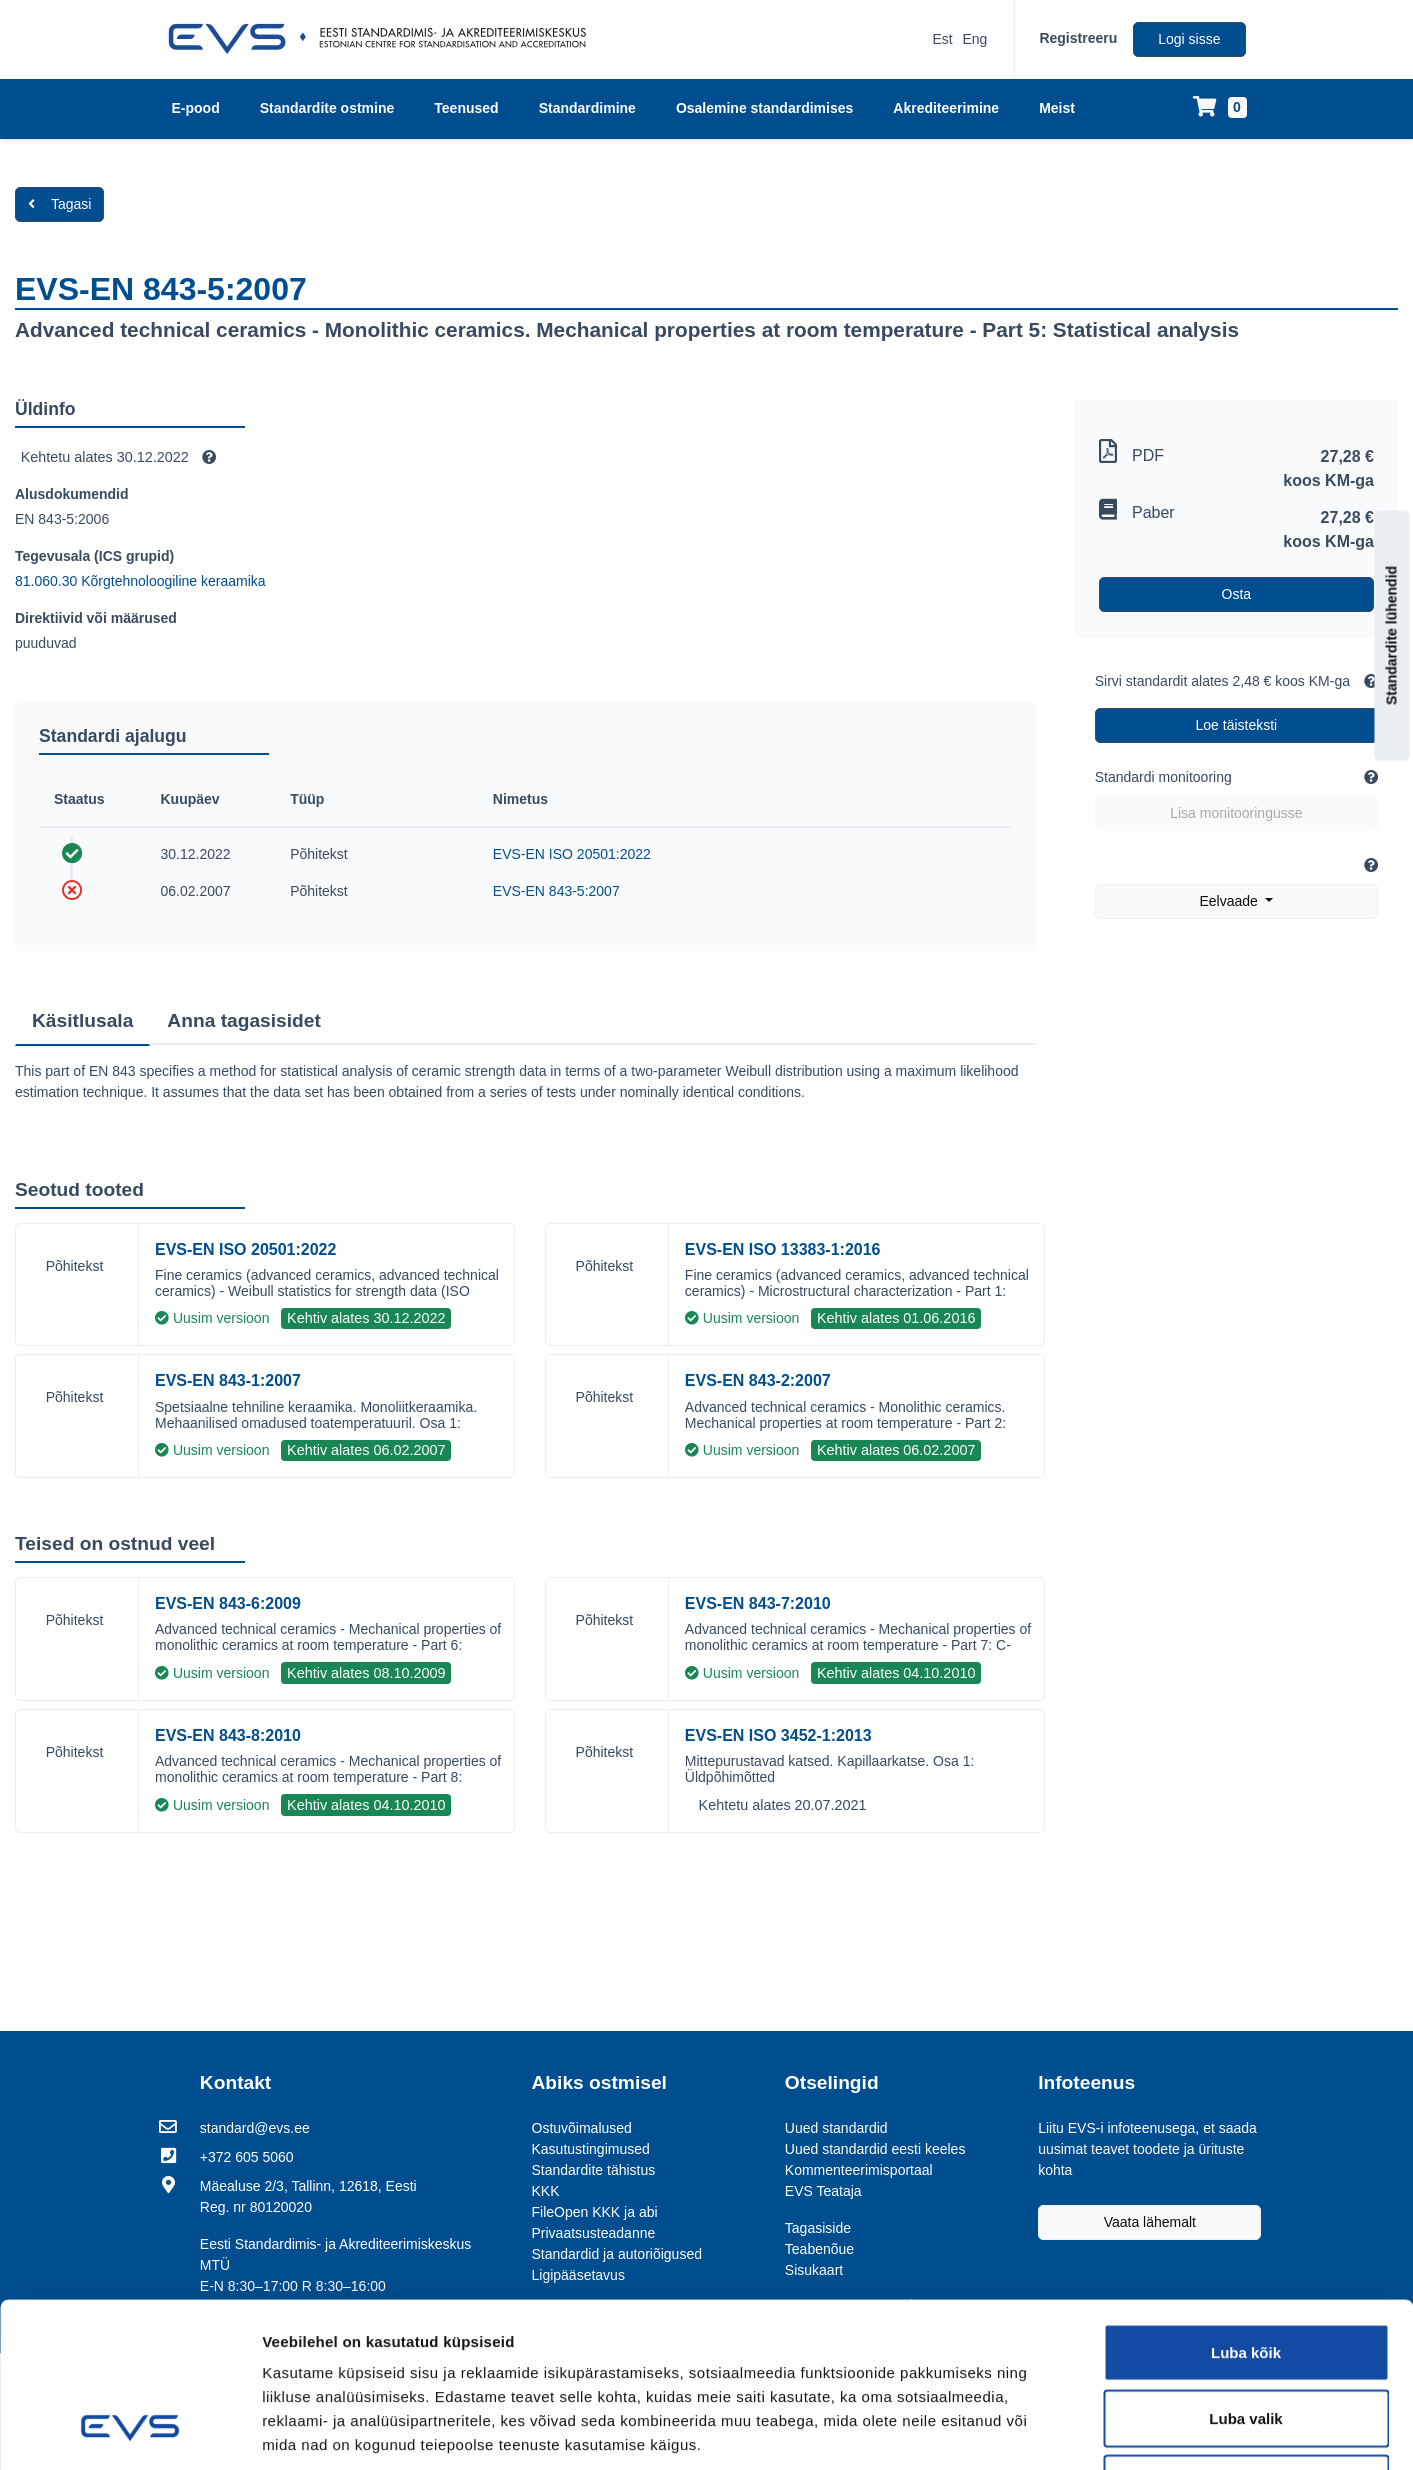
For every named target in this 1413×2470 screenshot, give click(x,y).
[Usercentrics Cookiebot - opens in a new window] (129, 2431)
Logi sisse (1189, 39)
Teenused (466, 108)
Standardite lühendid (1392, 634)
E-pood (196, 108)
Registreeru (1078, 38)
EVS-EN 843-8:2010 (228, 1735)
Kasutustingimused (591, 2149)
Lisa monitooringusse (1236, 813)
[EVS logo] (384, 39)
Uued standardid (836, 2128)
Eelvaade (1230, 901)
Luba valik (1245, 2273)
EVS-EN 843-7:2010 (758, 1603)
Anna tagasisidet (244, 1020)
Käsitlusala (82, 1020)
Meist (1057, 108)
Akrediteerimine (946, 108)
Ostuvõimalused (582, 2128)
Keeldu (1246, 2338)
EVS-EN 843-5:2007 (556, 891)
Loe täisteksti (1237, 725)
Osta (1237, 594)
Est (942, 39)
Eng (975, 39)
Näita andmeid (1138, 2430)
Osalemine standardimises (764, 108)
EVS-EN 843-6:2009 (228, 1603)
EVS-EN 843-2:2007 (758, 1380)
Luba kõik (1246, 2207)
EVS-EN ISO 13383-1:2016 (783, 1249)
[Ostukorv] (1220, 108)
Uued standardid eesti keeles (875, 2149)
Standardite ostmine (327, 108)
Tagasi (59, 204)
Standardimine (587, 108)
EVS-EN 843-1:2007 (228, 1380)
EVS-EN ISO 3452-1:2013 (778, 1735)
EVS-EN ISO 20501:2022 (572, 854)
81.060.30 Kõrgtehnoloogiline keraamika (140, 581)
